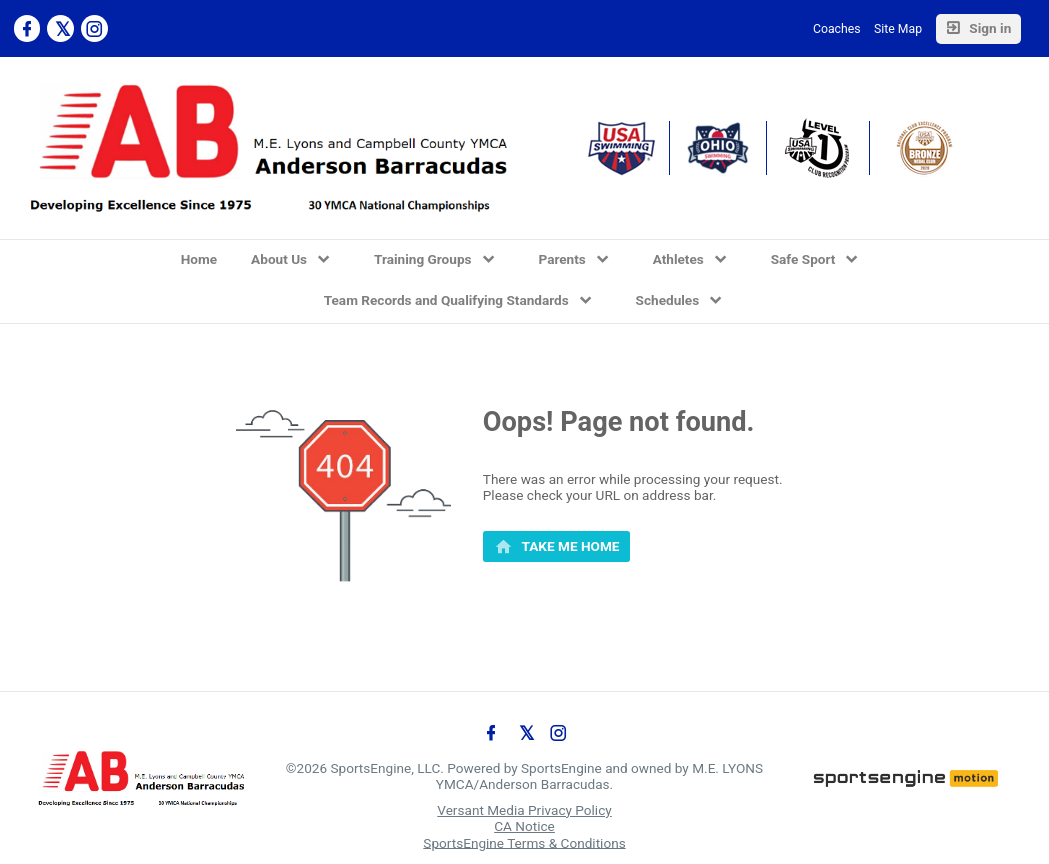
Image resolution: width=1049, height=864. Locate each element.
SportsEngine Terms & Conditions (524, 842)
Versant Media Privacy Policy (524, 810)
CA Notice (524, 826)
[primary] (557, 547)
